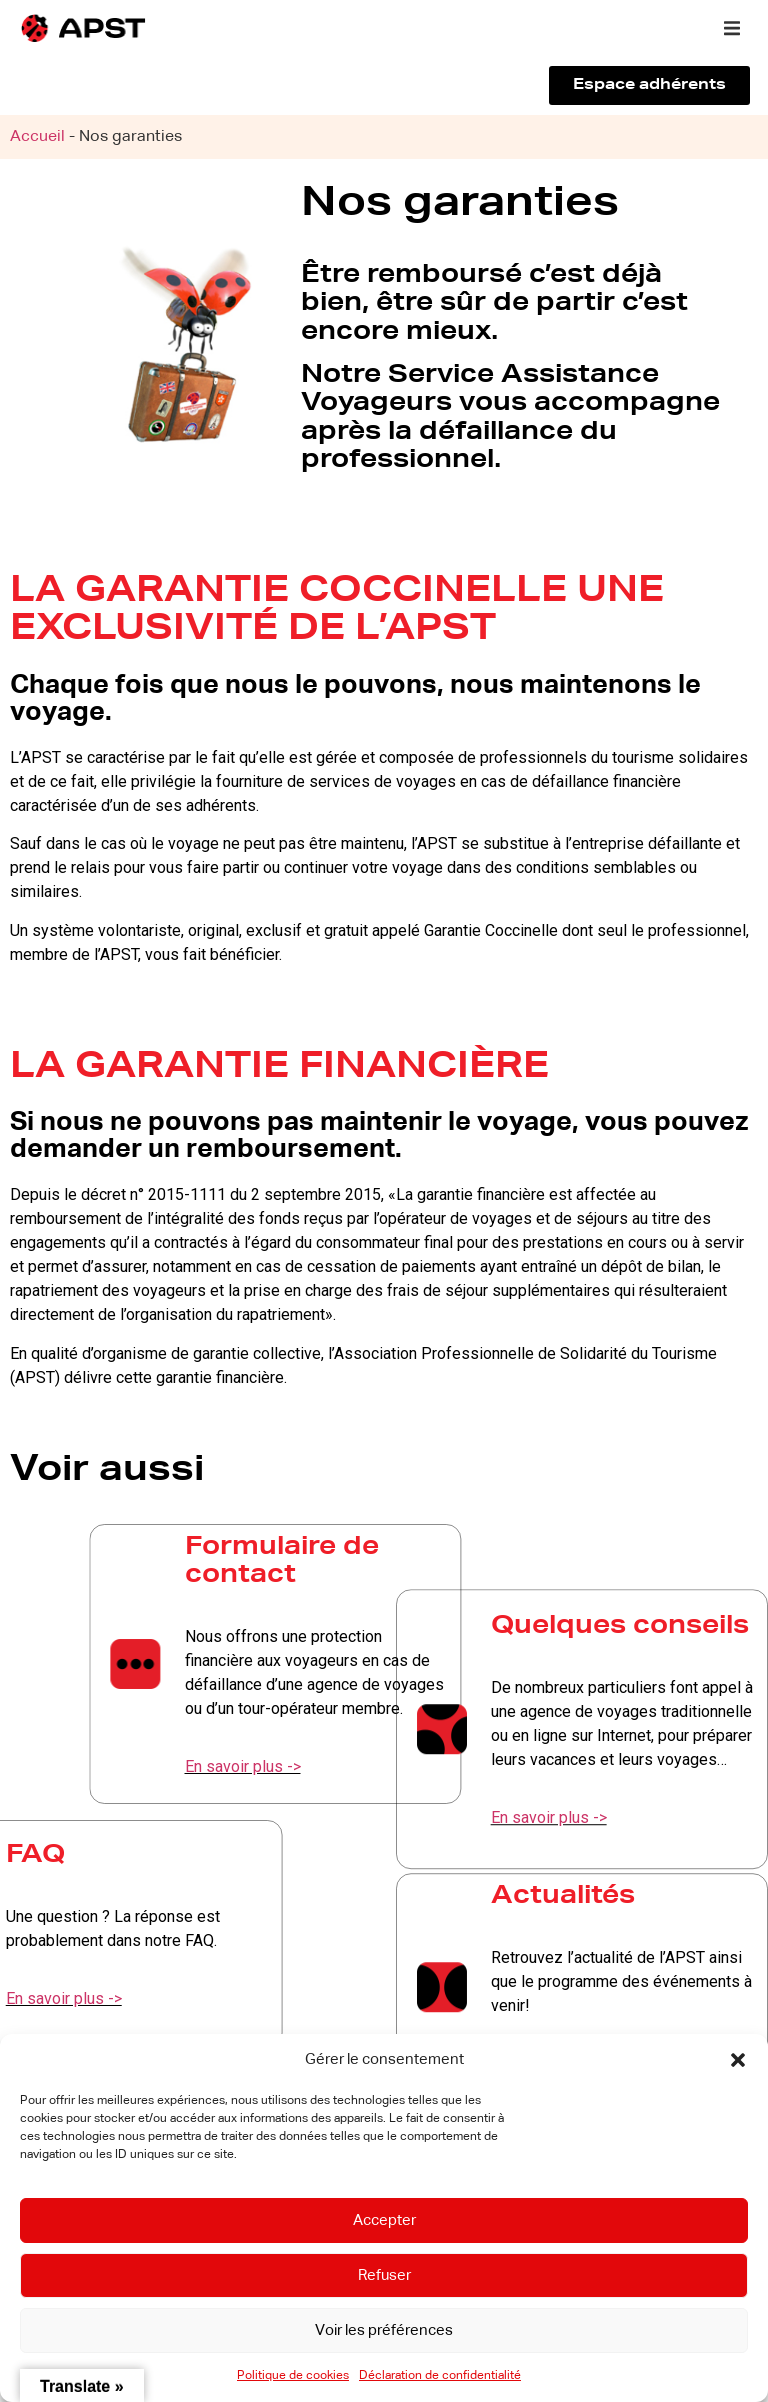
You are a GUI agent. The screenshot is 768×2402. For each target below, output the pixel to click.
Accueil (37, 137)
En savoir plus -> (377, 1766)
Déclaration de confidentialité (440, 2376)
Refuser (384, 2275)
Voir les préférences (384, 2330)
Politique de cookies (293, 2376)
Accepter (384, 2220)
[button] (738, 2060)
